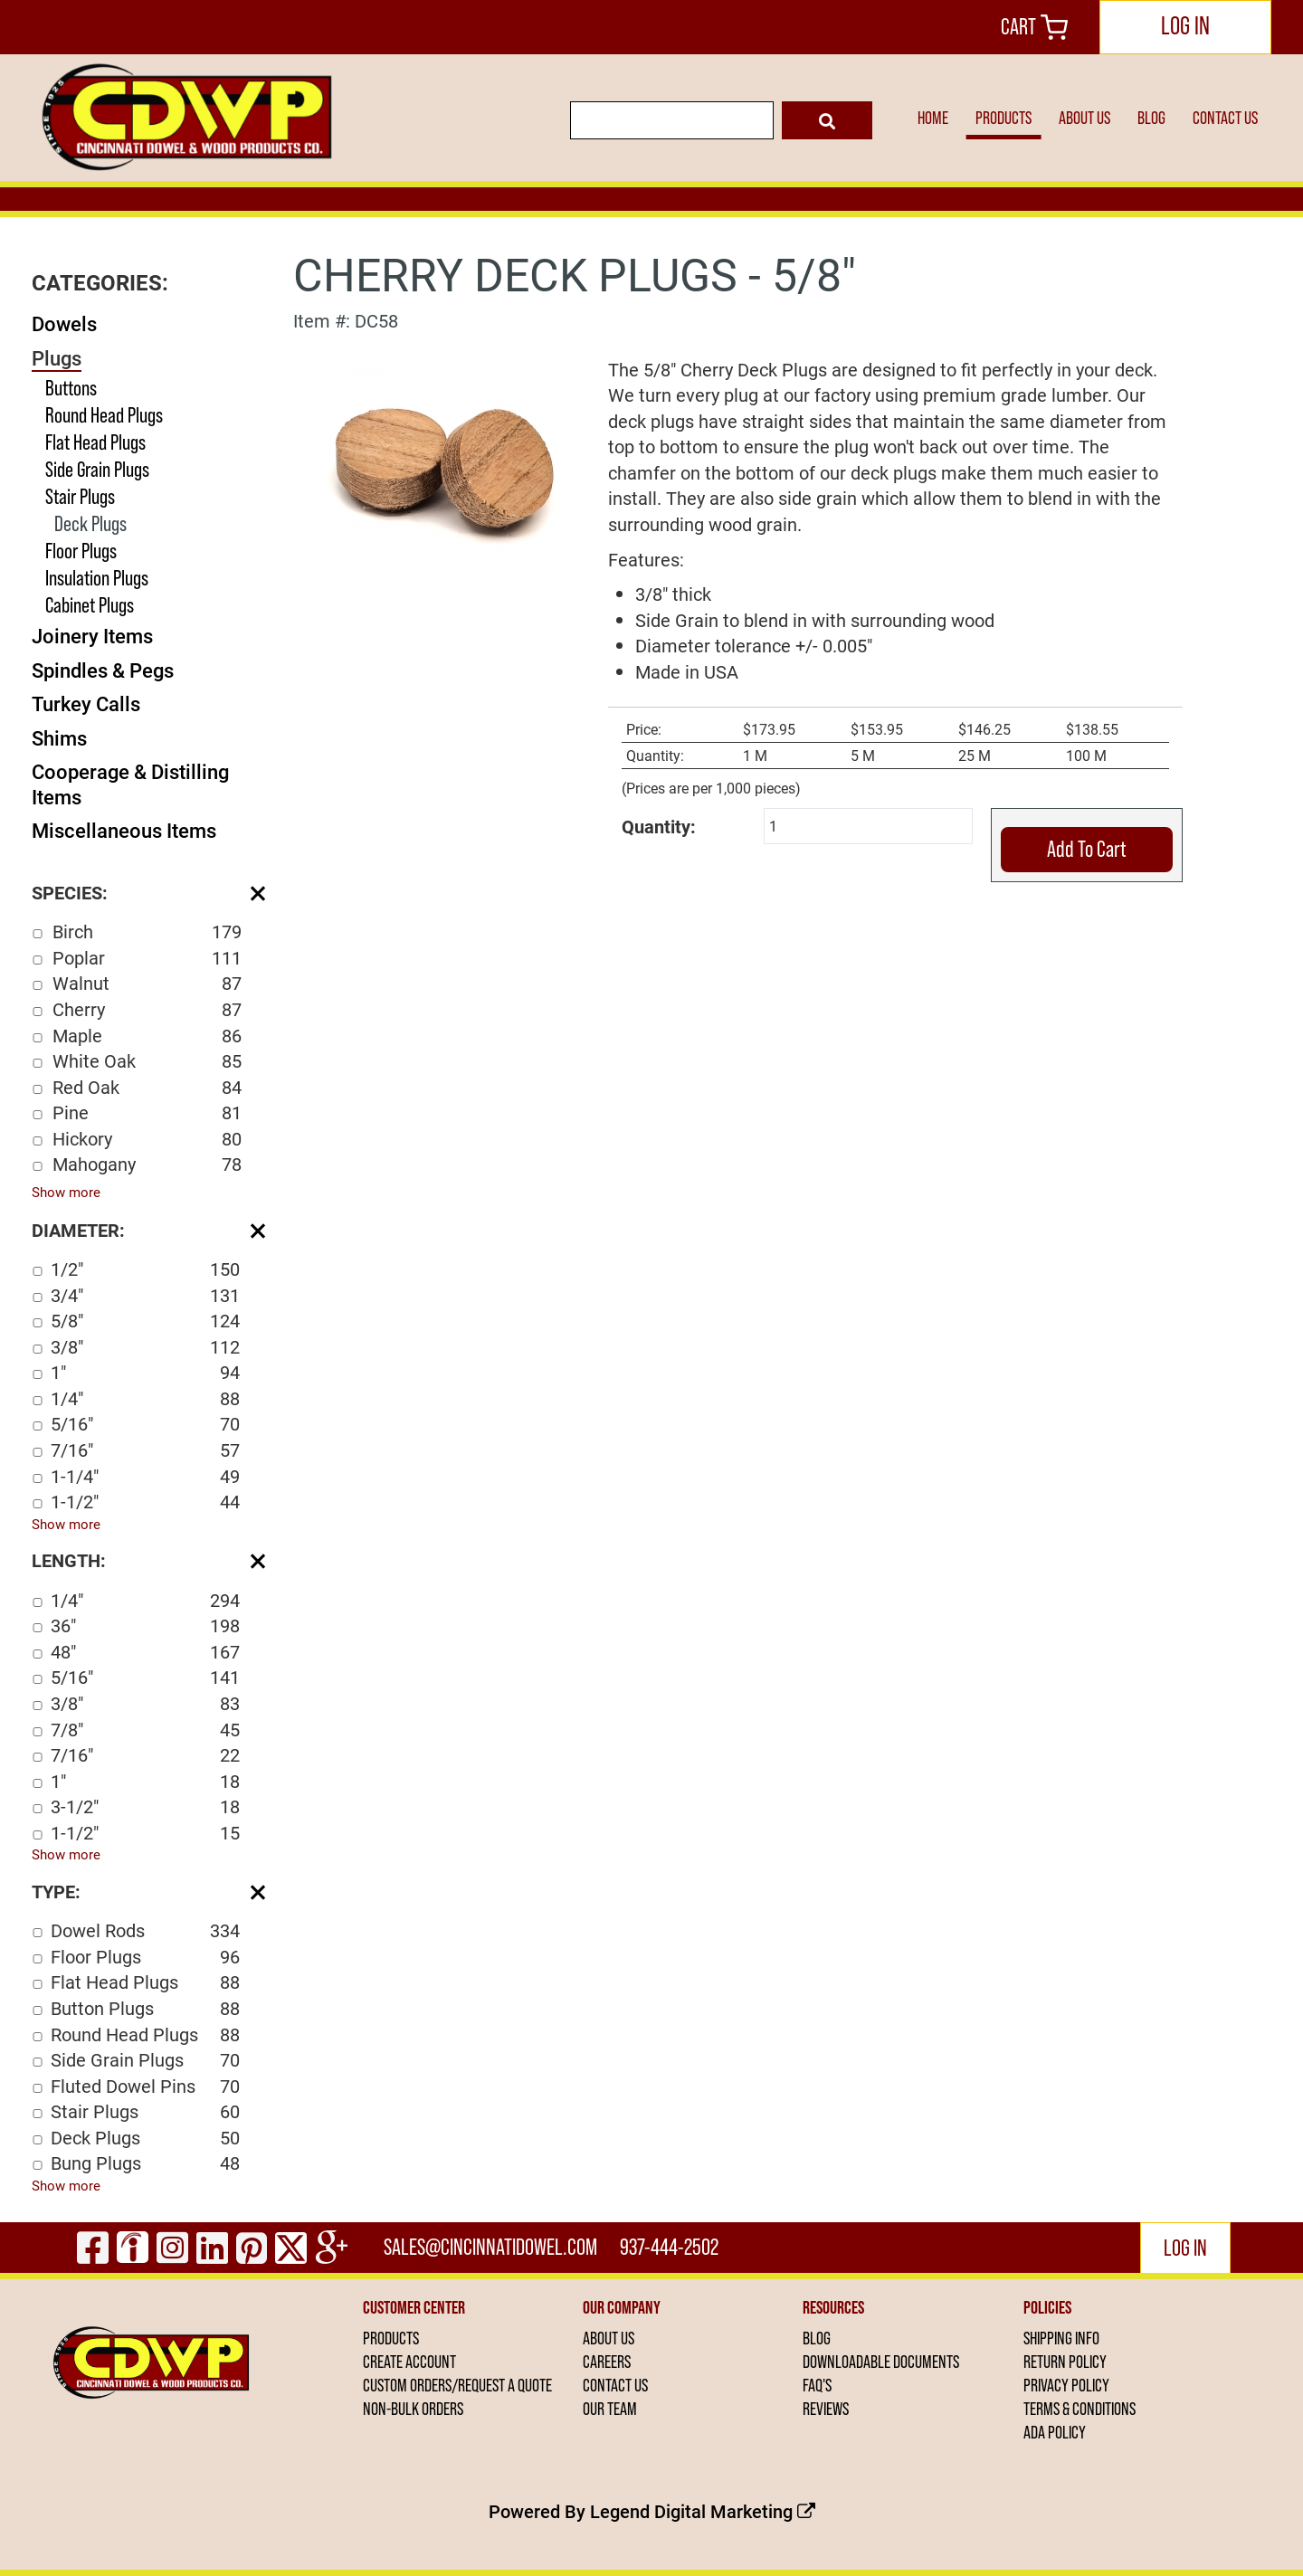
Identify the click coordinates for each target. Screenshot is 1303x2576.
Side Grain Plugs (97, 469)
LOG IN (1185, 25)
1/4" (145, 1398)
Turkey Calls (86, 703)
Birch (147, 931)
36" (145, 1625)
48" (145, 1652)
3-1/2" (145, 1806)
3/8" (145, 1347)
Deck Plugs (90, 523)
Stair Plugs (80, 496)
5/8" (145, 1320)
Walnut (147, 983)
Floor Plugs (81, 550)
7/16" (145, 1450)
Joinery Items (92, 636)
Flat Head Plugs (95, 442)
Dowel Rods (145, 1930)
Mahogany (147, 1164)
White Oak (147, 1061)
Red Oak (147, 1087)
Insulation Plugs (96, 578)
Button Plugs (145, 2008)
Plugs (56, 358)
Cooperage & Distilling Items (130, 784)
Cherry (147, 1009)
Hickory (147, 1139)
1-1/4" (145, 1476)
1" (145, 1372)
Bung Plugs (145, 2163)
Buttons (71, 387)
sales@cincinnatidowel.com (490, 2247)
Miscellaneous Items (124, 830)
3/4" (145, 1295)
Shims (59, 738)
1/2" (145, 1269)
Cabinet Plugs (89, 605)
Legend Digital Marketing (702, 2511)
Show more (66, 1192)
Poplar (147, 958)
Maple (147, 1035)
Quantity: (659, 826)
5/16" (145, 1424)
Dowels (64, 323)
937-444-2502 (669, 2247)
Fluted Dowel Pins (145, 2086)
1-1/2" (145, 1501)
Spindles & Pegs (103, 670)
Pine (147, 1112)
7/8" (145, 1729)
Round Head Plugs (104, 415)
